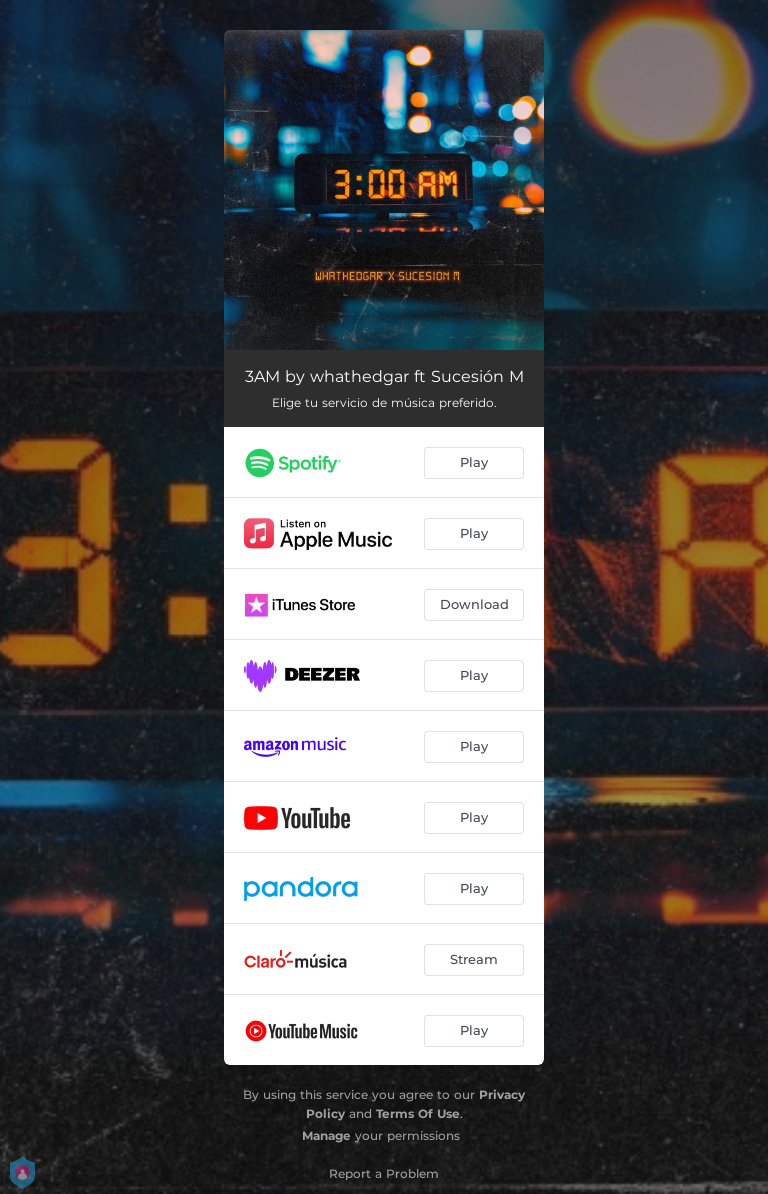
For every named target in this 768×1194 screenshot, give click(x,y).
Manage (326, 1135)
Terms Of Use (418, 1113)
